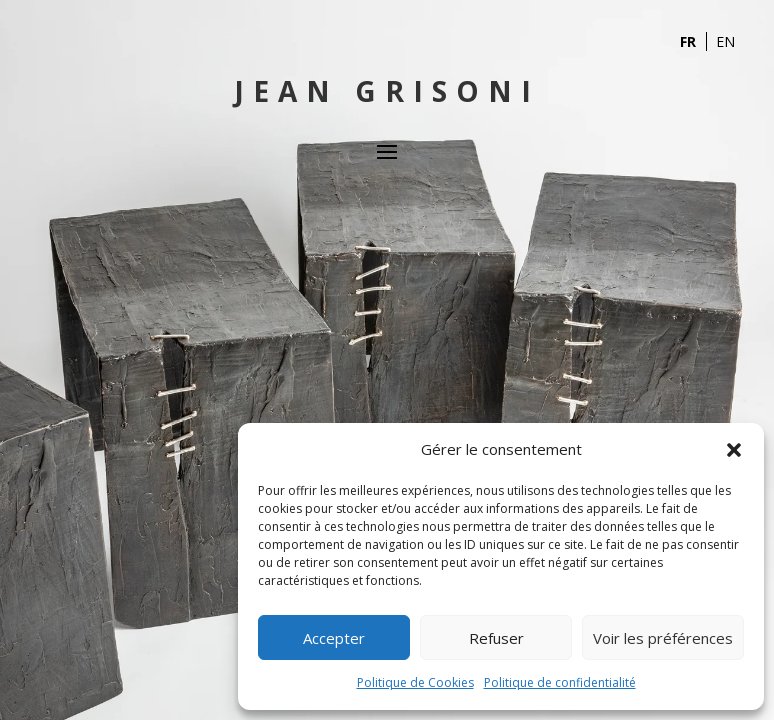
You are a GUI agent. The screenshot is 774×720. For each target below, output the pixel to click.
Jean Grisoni (387, 91)
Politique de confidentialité (560, 682)
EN (725, 41)
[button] (734, 450)
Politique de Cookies (415, 682)
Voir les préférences (663, 638)
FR (688, 41)
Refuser (496, 638)
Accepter (334, 638)
